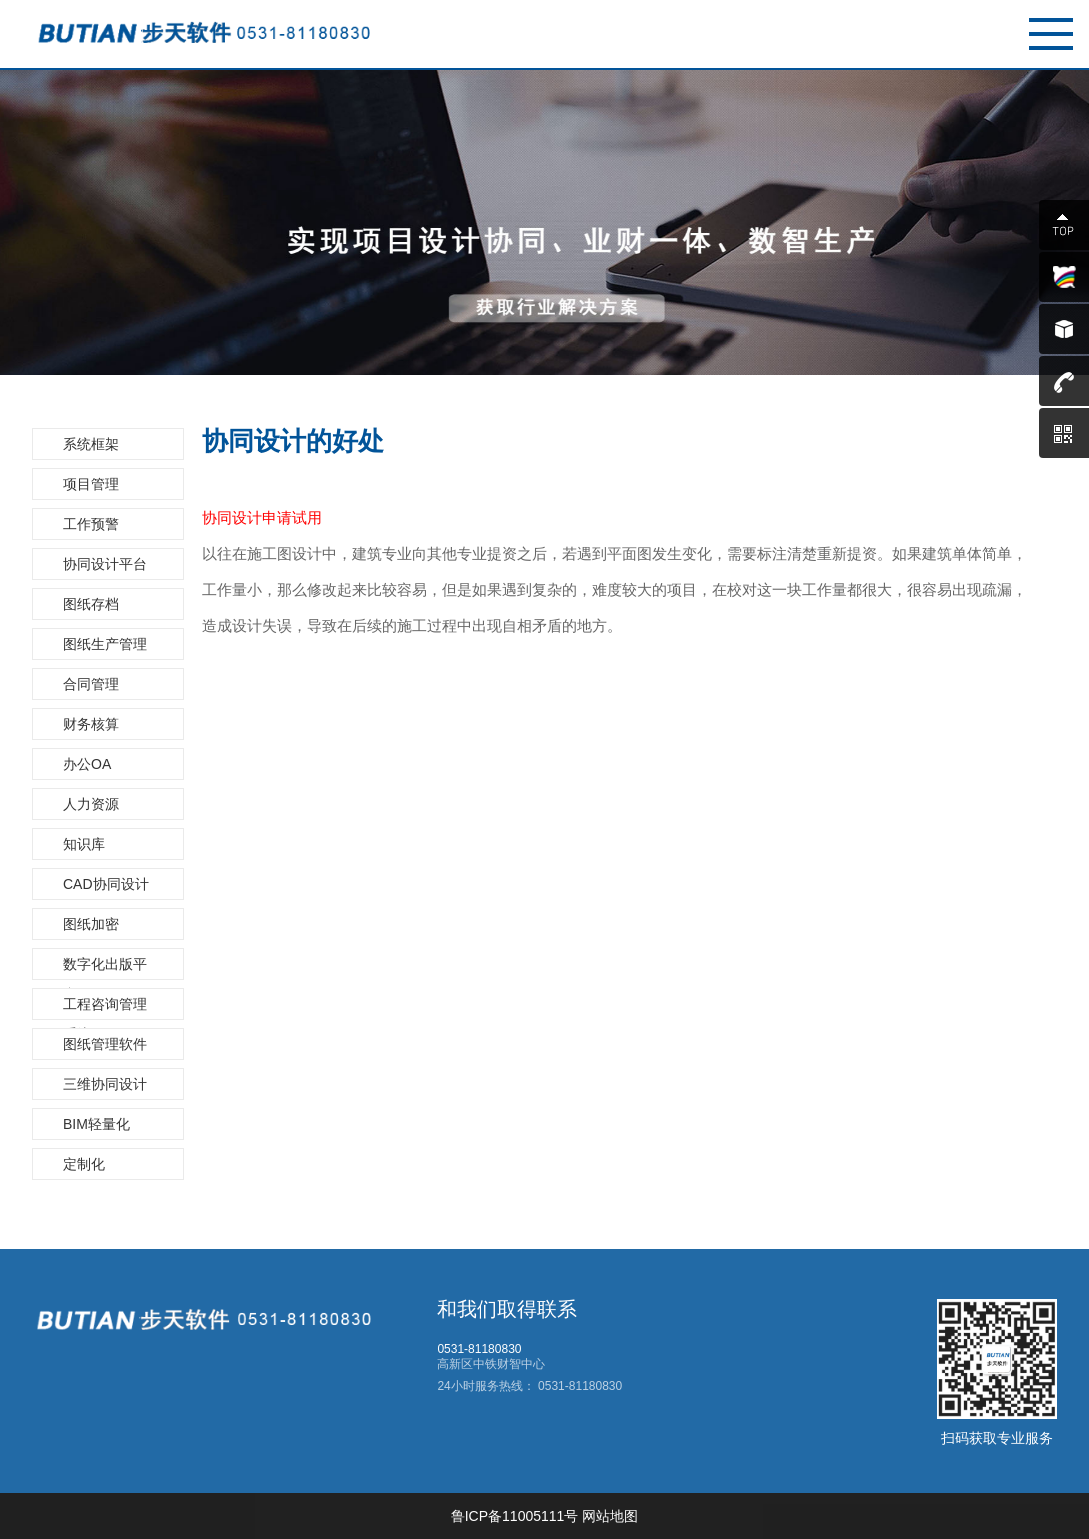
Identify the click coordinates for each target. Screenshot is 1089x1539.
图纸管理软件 (105, 1044)
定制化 (84, 1164)
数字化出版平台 (105, 968)
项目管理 (91, 484)
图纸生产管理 (105, 644)
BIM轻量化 (96, 1124)
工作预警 (91, 524)
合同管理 (91, 684)
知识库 (84, 844)
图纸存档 (91, 604)
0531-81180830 (578, 1386)
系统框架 (91, 444)
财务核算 (91, 724)
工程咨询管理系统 (105, 1008)
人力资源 (91, 804)
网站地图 (610, 1516)
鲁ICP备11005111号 (515, 1516)
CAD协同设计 (106, 884)
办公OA (87, 764)
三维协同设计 (105, 1084)
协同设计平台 (105, 564)
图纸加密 (91, 924)
